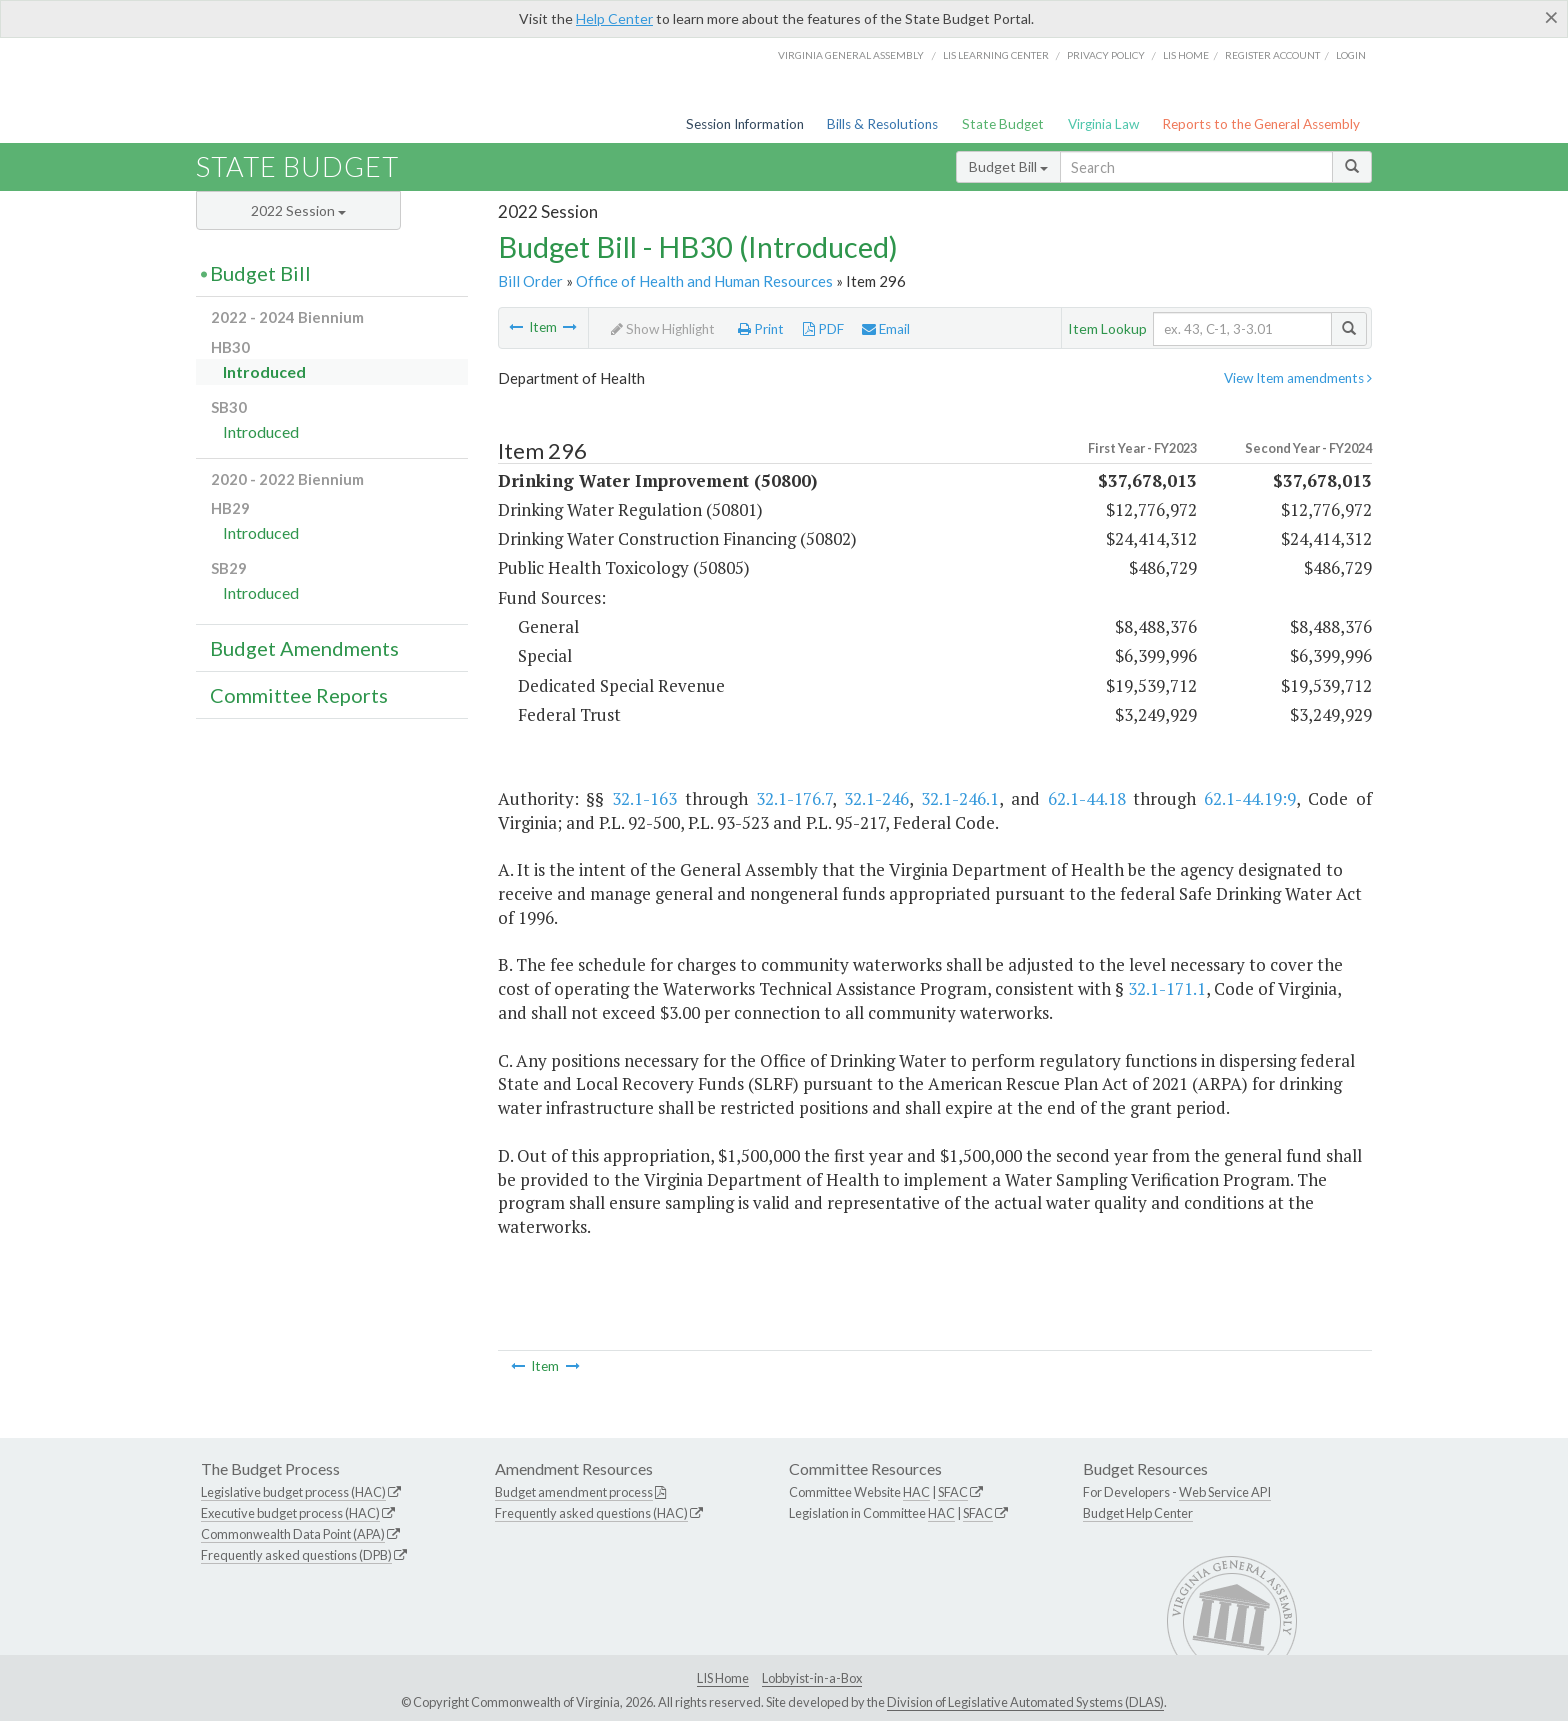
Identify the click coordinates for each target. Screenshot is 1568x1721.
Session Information (745, 124)
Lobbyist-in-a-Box (812, 1678)
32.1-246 (876, 798)
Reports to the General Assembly (1261, 124)
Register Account (1272, 55)
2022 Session (298, 210)
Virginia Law (1103, 124)
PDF (823, 329)
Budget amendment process (574, 1492)
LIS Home (723, 1678)
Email (886, 329)
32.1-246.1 (960, 798)
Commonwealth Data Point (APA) (293, 1534)
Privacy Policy (1106, 55)
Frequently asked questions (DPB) (296, 1555)
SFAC (953, 1492)
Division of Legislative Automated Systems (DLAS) (1025, 1702)
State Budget (1003, 124)
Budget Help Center (1138, 1513)
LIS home (1186, 55)
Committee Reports (299, 695)
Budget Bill (1008, 166)
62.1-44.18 (1087, 798)
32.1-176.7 (794, 798)
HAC (916, 1492)
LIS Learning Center (996, 55)
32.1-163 (644, 798)
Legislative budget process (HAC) (293, 1492)
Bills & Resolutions (882, 124)
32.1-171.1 (1167, 988)
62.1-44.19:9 (1250, 798)
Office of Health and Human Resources (704, 281)
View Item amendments (1298, 378)
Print (761, 329)
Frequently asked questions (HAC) (591, 1513)
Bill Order (530, 281)
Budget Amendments (304, 648)
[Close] (1551, 17)
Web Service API (1225, 1492)
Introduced (264, 371)
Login (1351, 55)
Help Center (614, 18)
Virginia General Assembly (851, 55)
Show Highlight (663, 329)
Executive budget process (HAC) (290, 1513)
